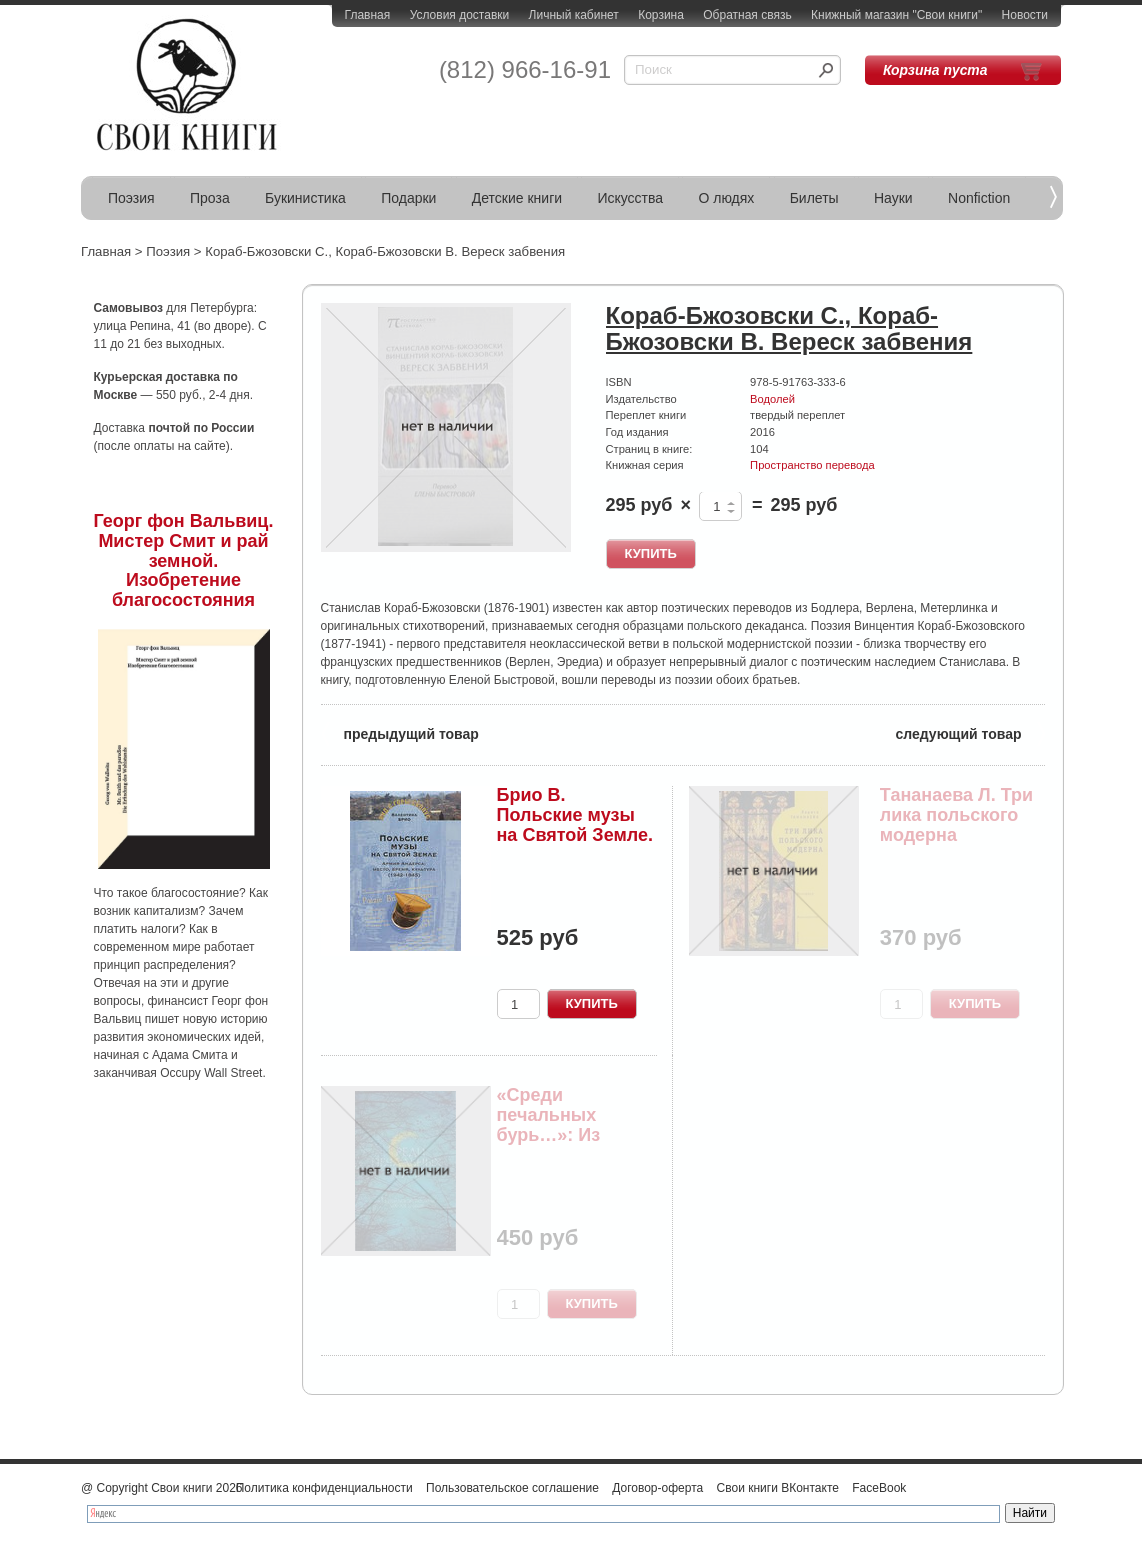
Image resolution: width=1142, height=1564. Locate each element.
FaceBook (879, 1488)
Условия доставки (460, 15)
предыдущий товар (400, 732)
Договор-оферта (657, 1488)
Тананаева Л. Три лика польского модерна (956, 815)
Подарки (408, 198)
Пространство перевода (812, 465)
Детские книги (517, 198)
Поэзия (131, 198)
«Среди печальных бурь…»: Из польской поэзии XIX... (573, 1134)
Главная (368, 15)
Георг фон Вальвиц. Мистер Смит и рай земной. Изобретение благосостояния (184, 560)
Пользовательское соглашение (512, 1488)
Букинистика (305, 198)
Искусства (630, 198)
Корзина (661, 15)
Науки (893, 198)
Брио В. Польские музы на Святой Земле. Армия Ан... (575, 824)
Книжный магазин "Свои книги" (896, 15)
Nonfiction (979, 198)
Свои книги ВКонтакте (778, 1488)
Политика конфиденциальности (324, 1488)
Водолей (772, 399)
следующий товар (970, 732)
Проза (210, 198)
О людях (726, 198)
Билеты (814, 198)
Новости (1025, 15)
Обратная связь (747, 15)
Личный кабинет (574, 15)
